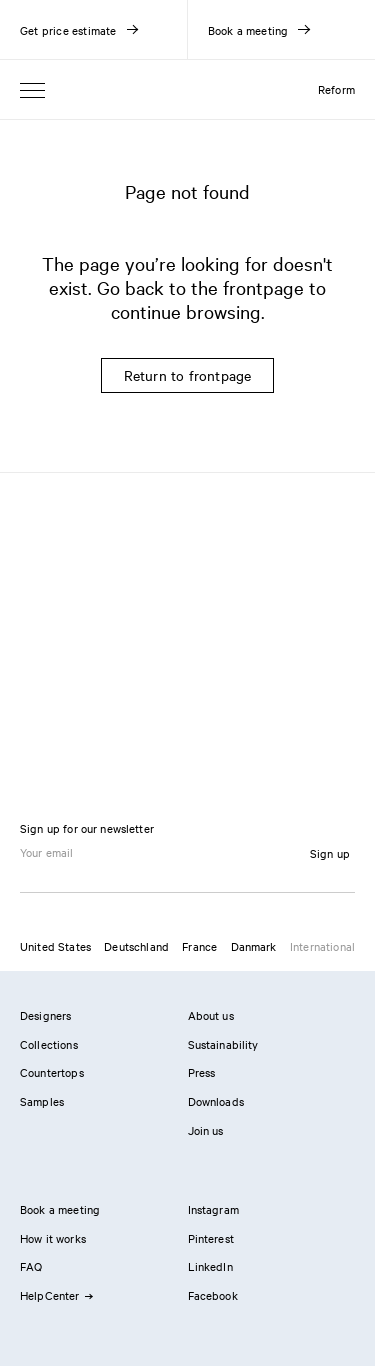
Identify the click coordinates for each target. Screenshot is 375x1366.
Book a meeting (60, 1209)
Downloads (216, 1101)
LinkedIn (210, 1266)
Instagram (213, 1209)
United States (55, 946)
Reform (336, 89)
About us (211, 1015)
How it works (53, 1238)
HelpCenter (56, 1295)
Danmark (254, 946)
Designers (45, 1015)
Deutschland (136, 946)
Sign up (330, 853)
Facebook (213, 1295)
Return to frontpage (188, 375)
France (199, 946)
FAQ (31, 1266)
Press (202, 1072)
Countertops (52, 1072)
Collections (49, 1044)
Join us (206, 1130)
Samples (42, 1101)
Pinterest (211, 1238)
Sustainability (223, 1044)
